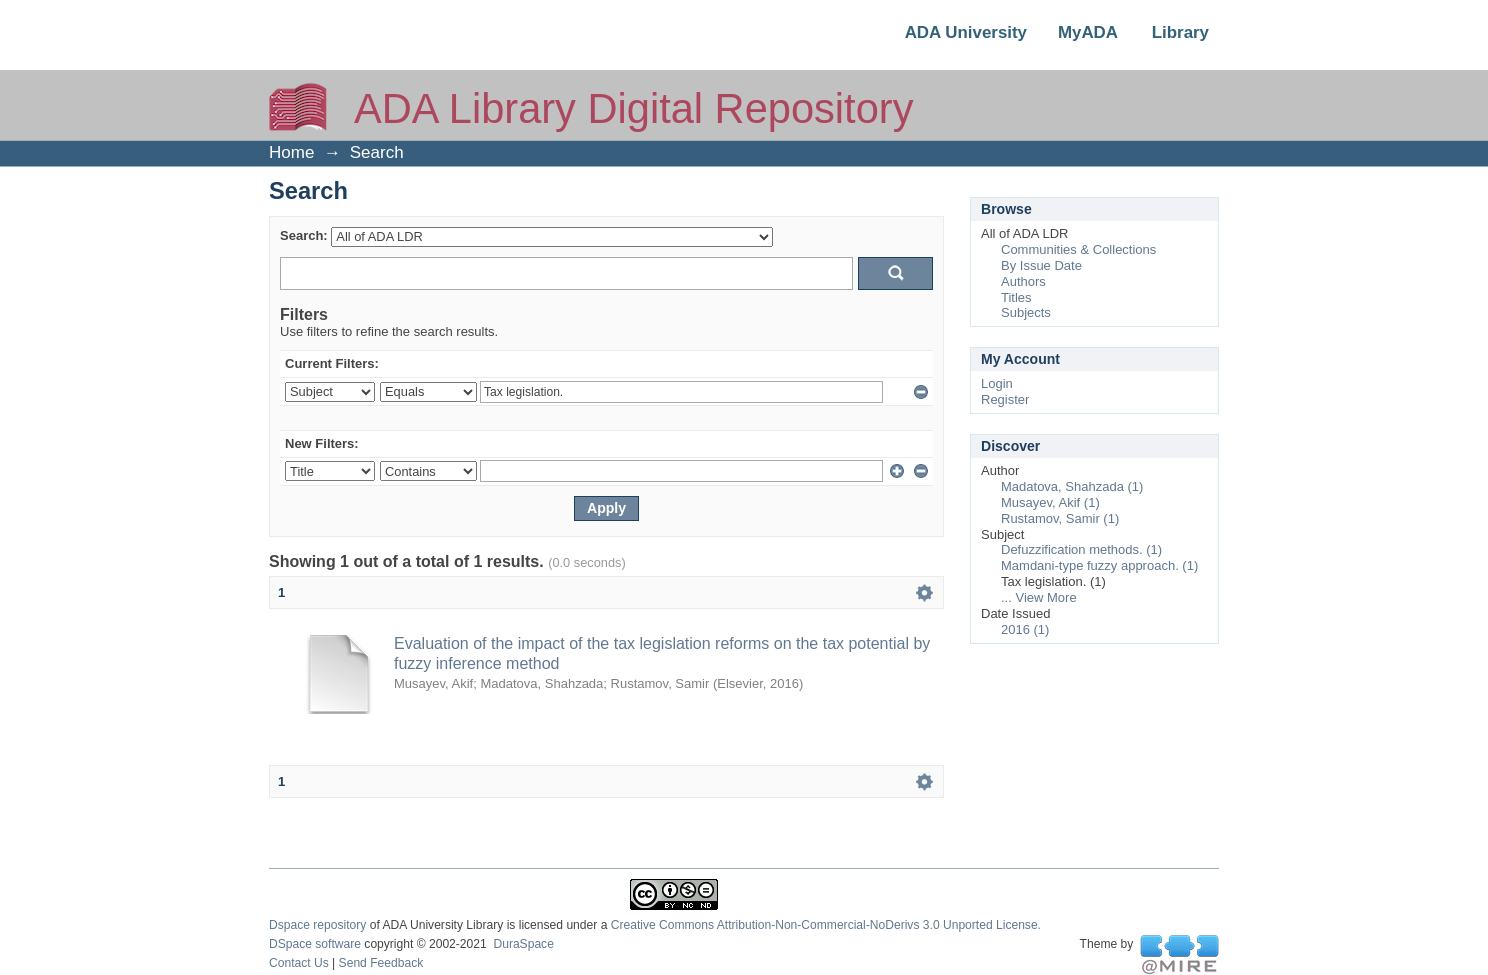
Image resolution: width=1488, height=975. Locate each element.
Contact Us (299, 963)
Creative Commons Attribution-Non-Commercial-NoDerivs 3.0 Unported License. (826, 925)
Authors (1023, 281)
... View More (1039, 597)
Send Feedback (381, 963)
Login (997, 383)
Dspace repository (317, 925)
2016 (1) (1025, 629)
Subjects (1026, 312)
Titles (1016, 297)
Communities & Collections (1078, 249)
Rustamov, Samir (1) (1060, 518)
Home (291, 152)
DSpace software (315, 944)
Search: (304, 235)
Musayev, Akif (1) (1050, 502)
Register (1005, 399)
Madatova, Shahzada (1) (1072, 486)
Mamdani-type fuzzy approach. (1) (1099, 565)
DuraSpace (523, 944)
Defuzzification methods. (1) (1081, 549)
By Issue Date (1041, 265)
